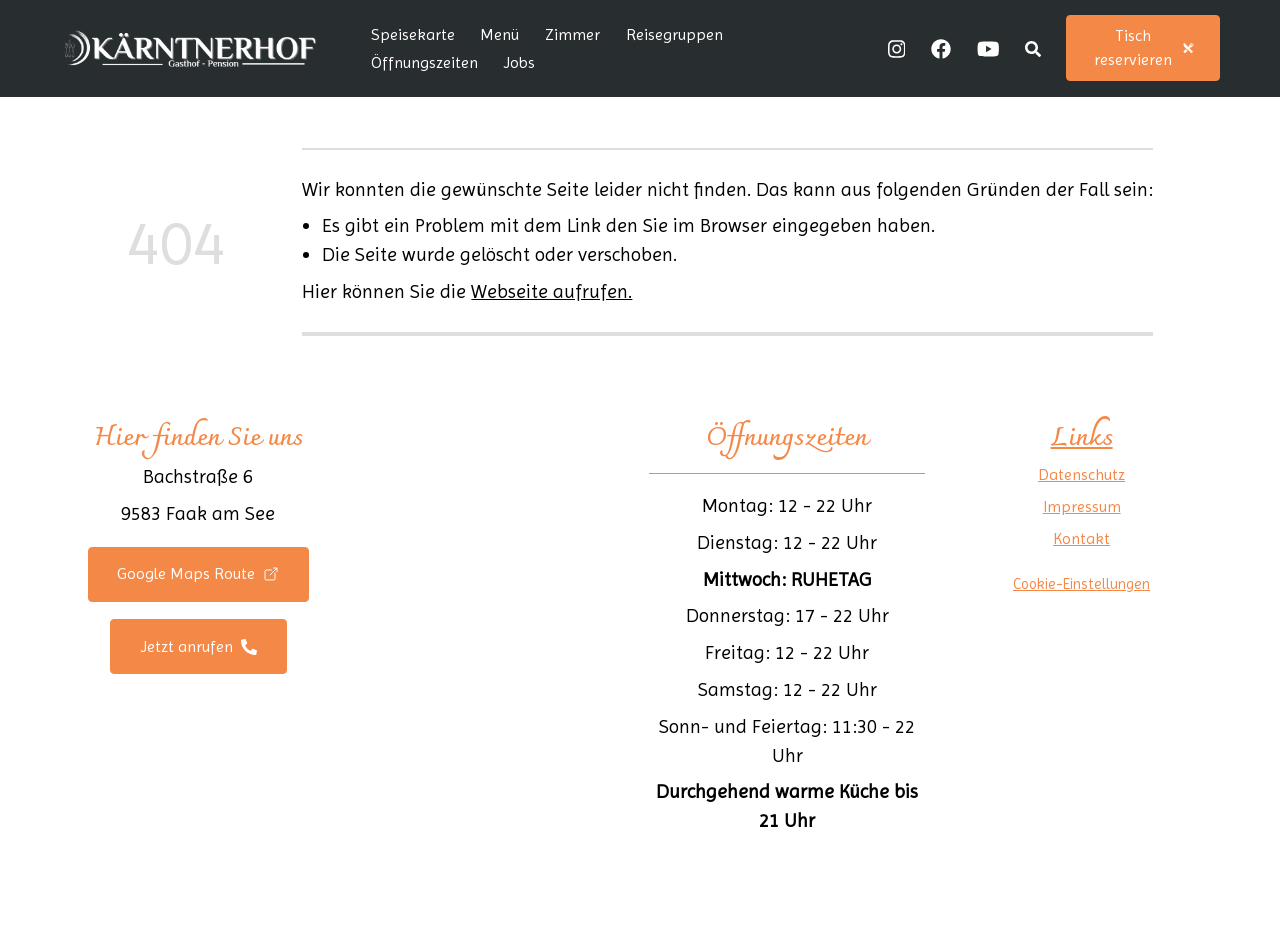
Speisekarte (413, 34)
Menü (499, 34)
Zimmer (572, 34)
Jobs (519, 62)
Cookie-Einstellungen (1081, 584)
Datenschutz (1081, 474)
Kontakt (1081, 538)
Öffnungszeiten (424, 62)
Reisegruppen (674, 34)
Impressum (1082, 506)
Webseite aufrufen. (551, 291)
